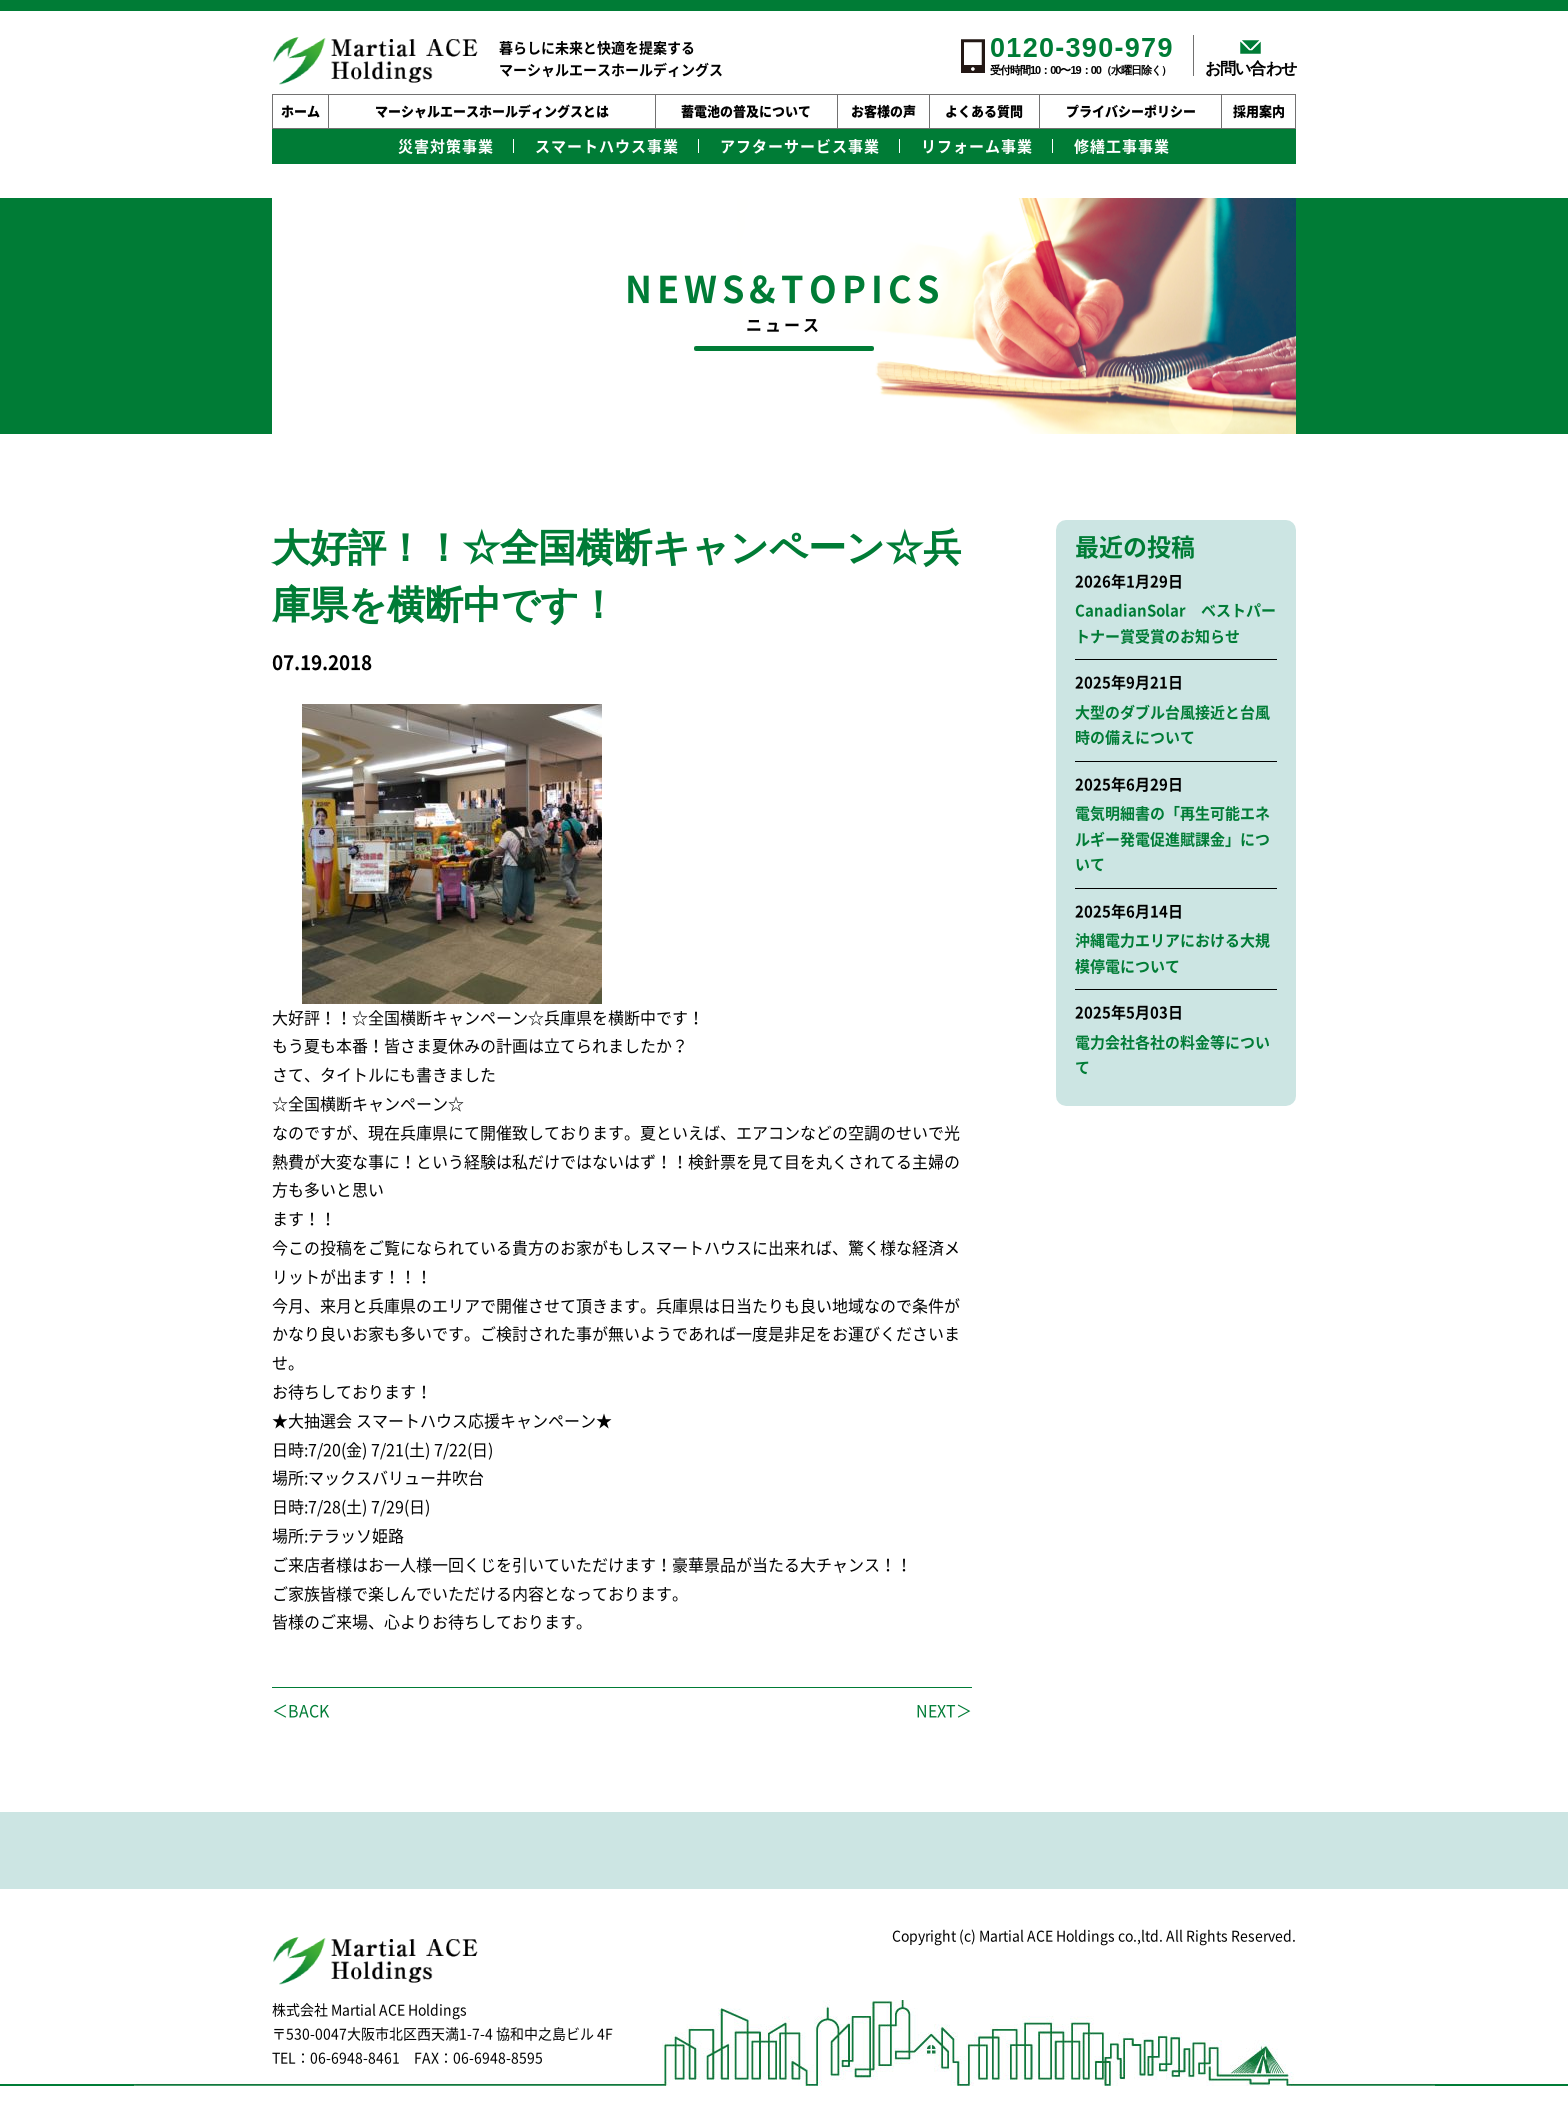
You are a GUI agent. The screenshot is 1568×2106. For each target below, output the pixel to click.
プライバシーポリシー (1131, 111)
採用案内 (1259, 111)
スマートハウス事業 (607, 146)
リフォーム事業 (977, 146)
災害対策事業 (446, 146)
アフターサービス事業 (800, 146)
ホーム (300, 111)
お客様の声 (883, 111)
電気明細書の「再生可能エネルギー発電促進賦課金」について (1172, 839)
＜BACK (300, 1711)
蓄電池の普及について (746, 111)
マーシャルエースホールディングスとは (492, 111)
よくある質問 (984, 111)
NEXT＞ (944, 1711)
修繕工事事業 (1122, 146)
